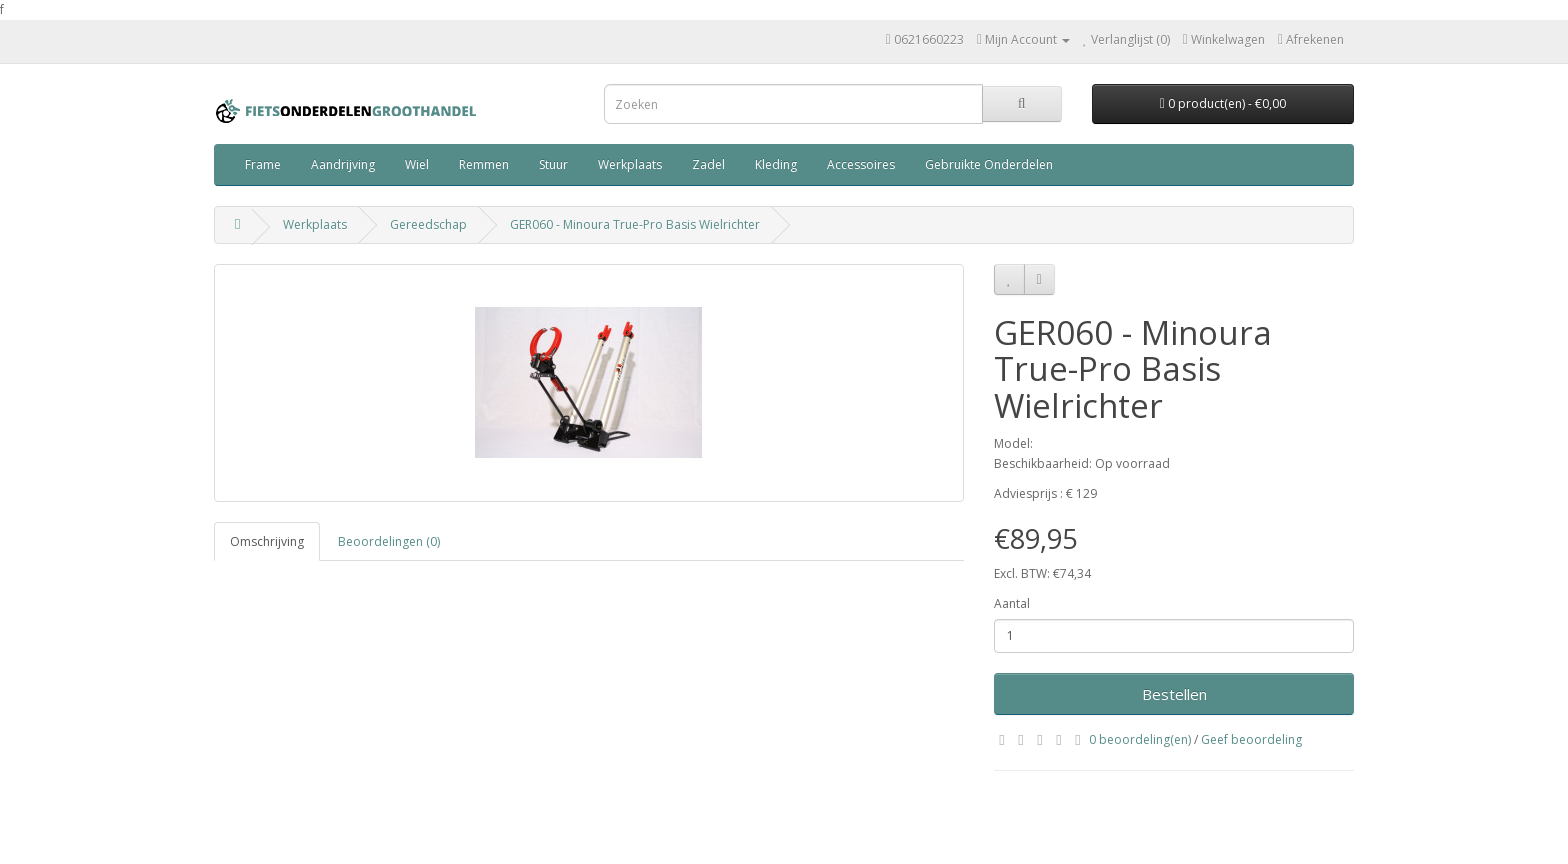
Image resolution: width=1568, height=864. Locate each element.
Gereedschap (428, 224)
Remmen (484, 164)
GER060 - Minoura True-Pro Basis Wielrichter (635, 224)
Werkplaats (630, 164)
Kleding (776, 164)
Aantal (1012, 603)
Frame (263, 164)
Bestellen (1174, 694)
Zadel (708, 164)
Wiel (417, 164)
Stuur (553, 164)
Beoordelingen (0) (389, 541)
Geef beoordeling (1251, 739)
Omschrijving (267, 541)
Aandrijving (343, 164)
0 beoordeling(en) (1140, 739)
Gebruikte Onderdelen (989, 164)
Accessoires (861, 164)
